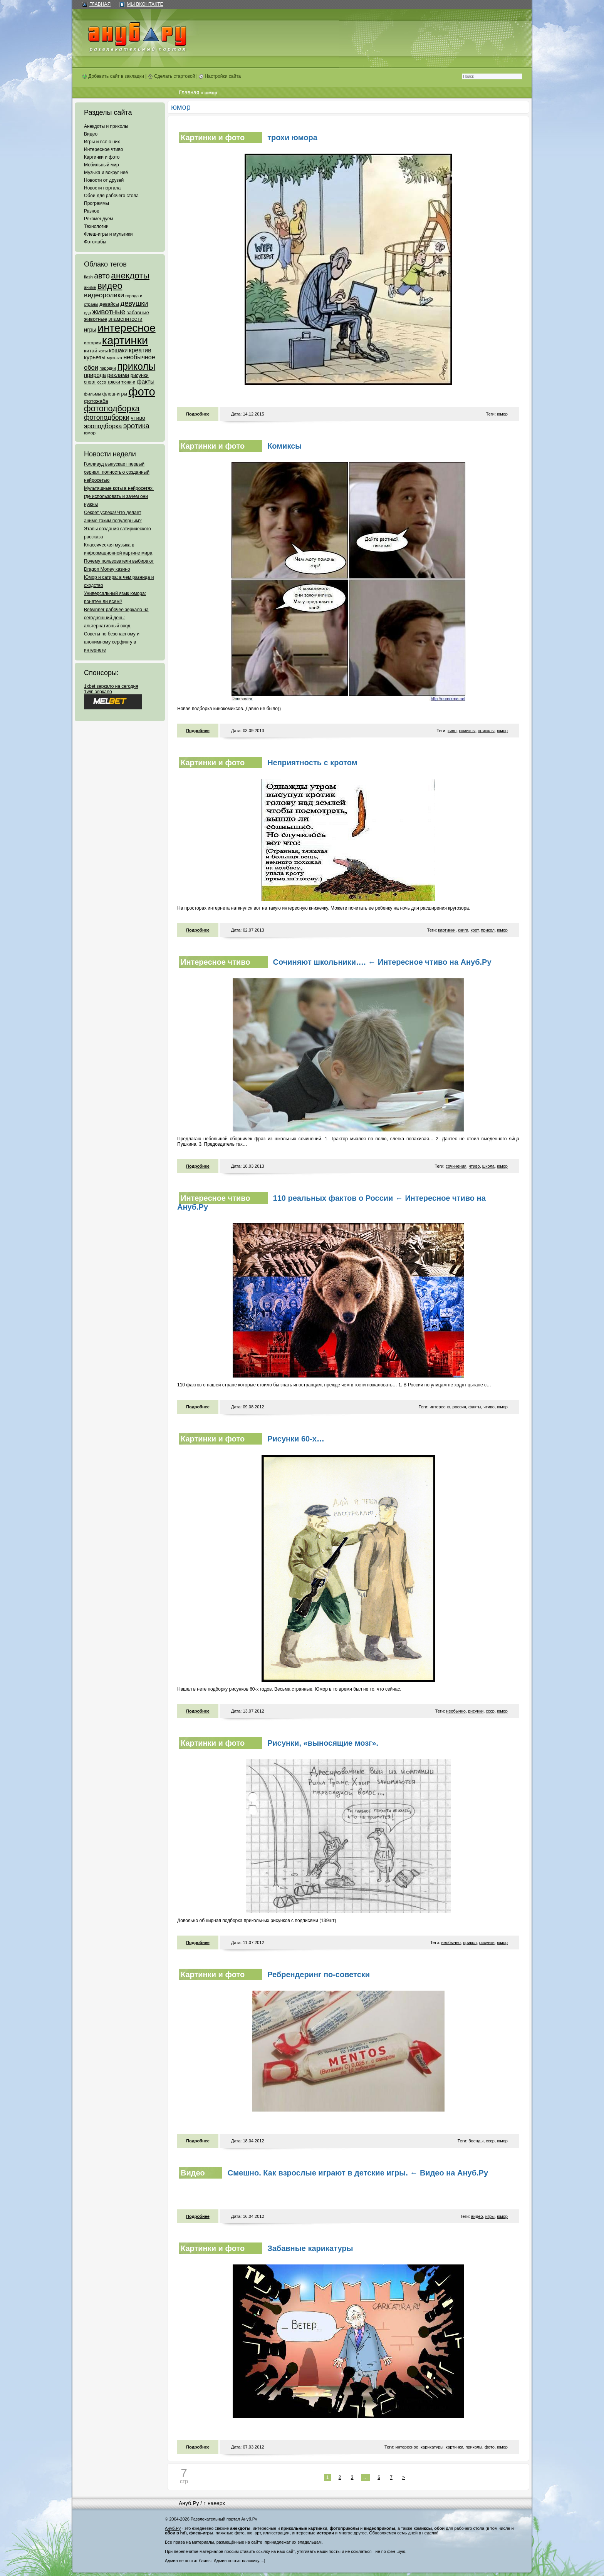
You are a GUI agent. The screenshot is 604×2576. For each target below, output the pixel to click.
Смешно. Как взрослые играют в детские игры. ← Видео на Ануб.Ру (358, 2173)
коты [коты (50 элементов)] (103, 351)
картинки (446, 930)
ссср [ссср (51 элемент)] (101, 382)
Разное (91, 211)
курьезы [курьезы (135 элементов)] (95, 357)
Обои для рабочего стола (111, 195)
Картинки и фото (102, 157)
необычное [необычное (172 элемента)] (139, 357)
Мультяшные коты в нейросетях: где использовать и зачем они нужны (119, 496)
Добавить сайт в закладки (113, 76)
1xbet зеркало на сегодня (111, 686)
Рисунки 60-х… (295, 1439)
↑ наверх (214, 2503)
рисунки (475, 1711)
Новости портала (102, 188)
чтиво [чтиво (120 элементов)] (138, 418)
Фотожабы (95, 242)
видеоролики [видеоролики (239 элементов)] (104, 295)
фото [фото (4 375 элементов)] (141, 391)
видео (477, 2216)
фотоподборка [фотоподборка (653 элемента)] (112, 408)
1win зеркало (98, 691)
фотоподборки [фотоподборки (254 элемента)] (106, 417)
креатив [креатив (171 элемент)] (140, 350)
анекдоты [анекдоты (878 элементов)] (130, 275)
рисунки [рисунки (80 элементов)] (140, 375)
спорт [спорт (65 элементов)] (90, 382)
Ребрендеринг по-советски (318, 1974)
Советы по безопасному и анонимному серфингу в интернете (111, 642)
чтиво (474, 1166)
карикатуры (432, 2447)
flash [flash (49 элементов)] (88, 277)
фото (490, 2447)
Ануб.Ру (189, 2503)
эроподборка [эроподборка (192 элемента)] (103, 425)
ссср (490, 1711)
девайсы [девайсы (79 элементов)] (109, 304)
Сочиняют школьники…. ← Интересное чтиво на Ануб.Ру (382, 962)
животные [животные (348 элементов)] (108, 312)
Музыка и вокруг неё (106, 172)
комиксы (467, 730)
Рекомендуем (98, 218)
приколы (486, 730)
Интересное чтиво (103, 149)
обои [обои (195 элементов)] (91, 367)
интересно (440, 1406)
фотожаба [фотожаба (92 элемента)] (96, 401)
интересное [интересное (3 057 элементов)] (126, 328)
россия (459, 1406)
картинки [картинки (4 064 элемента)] (125, 340)
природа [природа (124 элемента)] (95, 375)
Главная (100, 4)
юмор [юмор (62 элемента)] (90, 433)
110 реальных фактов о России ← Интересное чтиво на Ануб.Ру (331, 1202)
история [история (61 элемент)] (92, 342)
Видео (90, 134)
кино (452, 730)
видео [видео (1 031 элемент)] (109, 286)
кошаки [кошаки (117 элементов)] (118, 350)
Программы (96, 203)
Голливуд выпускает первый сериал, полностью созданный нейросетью (116, 472)
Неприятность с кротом (312, 762)
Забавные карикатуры (310, 2248)
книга (463, 930)
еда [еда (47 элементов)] (87, 312)
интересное (407, 2447)
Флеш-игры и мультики (108, 234)
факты (474, 1406)
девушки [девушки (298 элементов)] (134, 303)
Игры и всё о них (102, 141)
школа (488, 1166)
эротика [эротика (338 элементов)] (136, 426)
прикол (487, 930)
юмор (502, 414)
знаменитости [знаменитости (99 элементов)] (125, 319)
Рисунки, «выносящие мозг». (322, 1743)
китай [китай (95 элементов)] (90, 351)
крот (475, 930)
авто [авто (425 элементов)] (102, 276)
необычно (455, 1711)
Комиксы (284, 446)
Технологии (96, 226)
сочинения (456, 1166)
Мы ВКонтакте (145, 4)
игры (490, 2216)
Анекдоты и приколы (106, 126)
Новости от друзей (104, 180)
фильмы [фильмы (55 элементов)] (92, 394)
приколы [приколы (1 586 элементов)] (136, 366)
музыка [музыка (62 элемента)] (114, 357)
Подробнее (198, 414)
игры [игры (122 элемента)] (90, 330)
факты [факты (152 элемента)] (145, 381)
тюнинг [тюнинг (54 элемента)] (128, 382)
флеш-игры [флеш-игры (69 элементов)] (114, 394)
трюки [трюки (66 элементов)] (113, 382)
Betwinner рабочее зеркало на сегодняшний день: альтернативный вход (116, 617)
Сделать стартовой (171, 76)
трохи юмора (292, 137)
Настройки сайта (220, 76)
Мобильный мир (101, 165)
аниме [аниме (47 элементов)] (90, 287)
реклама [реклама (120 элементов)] (118, 375)
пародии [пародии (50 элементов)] (107, 368)
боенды (475, 2141)
